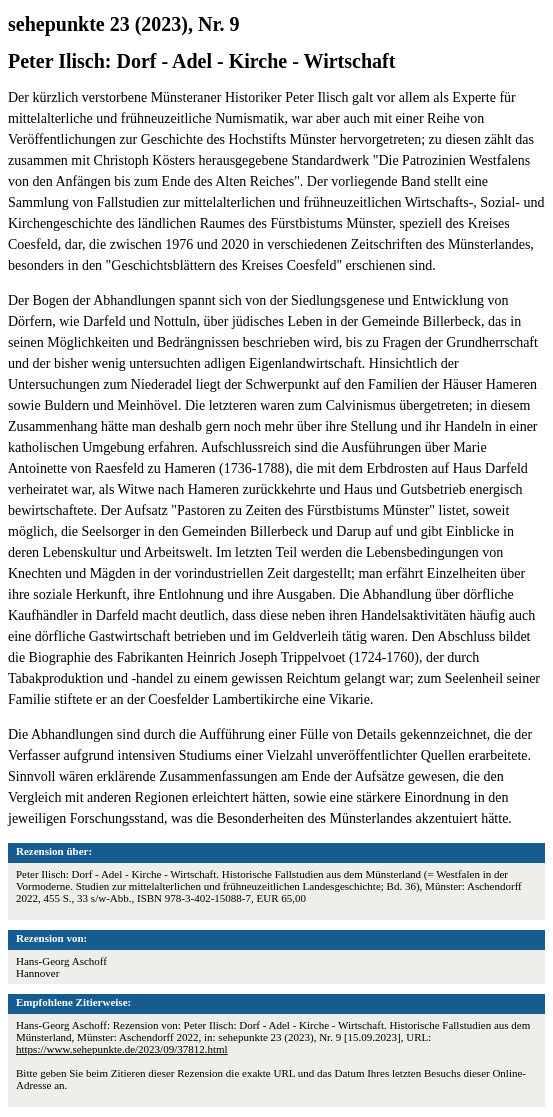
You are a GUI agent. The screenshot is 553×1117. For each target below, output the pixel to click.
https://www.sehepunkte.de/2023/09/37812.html (122, 1049)
